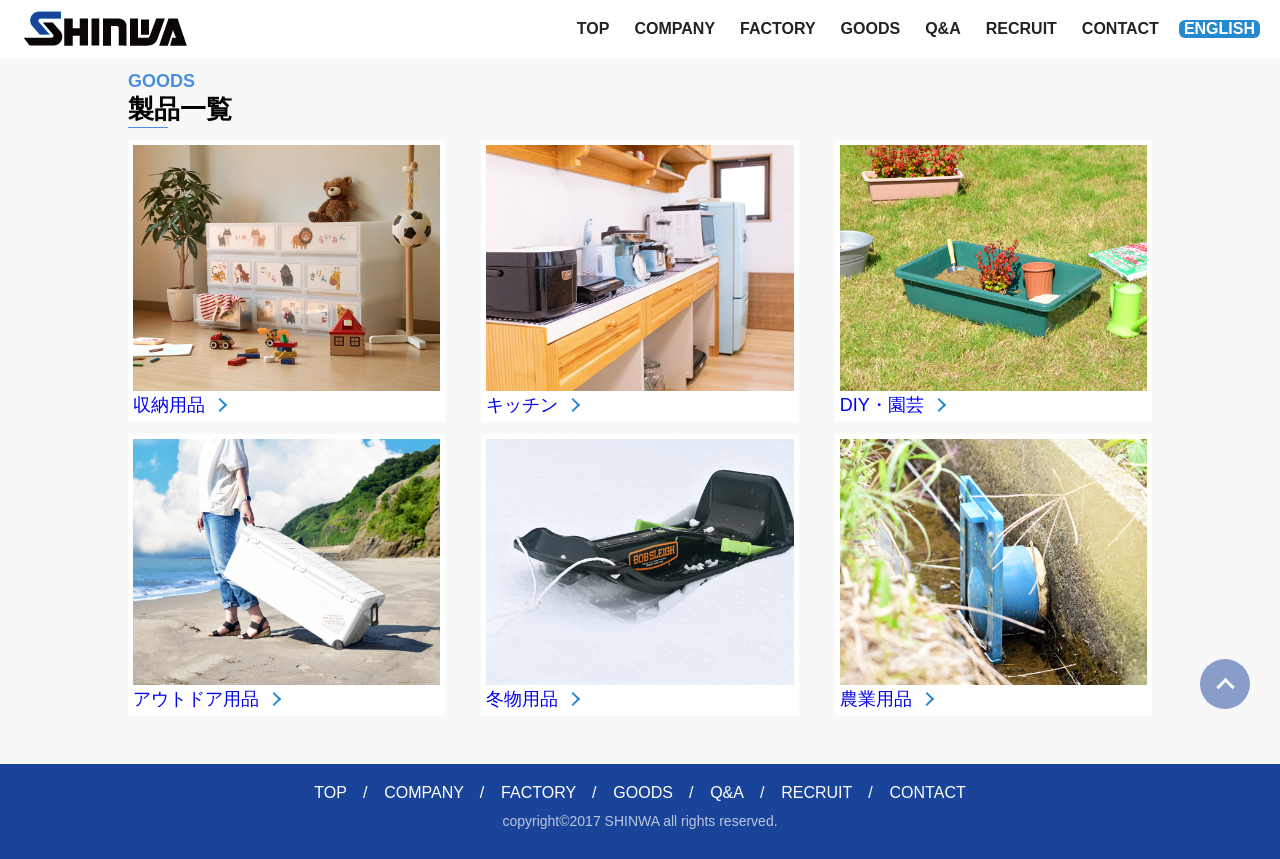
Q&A (943, 28)
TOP (593, 28)
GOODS (871, 28)
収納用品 (169, 405)
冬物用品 (522, 699)
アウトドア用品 (196, 699)
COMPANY (674, 28)
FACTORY (778, 28)
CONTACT (1120, 28)
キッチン (522, 405)
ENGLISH (1219, 28)
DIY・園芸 (882, 405)
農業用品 (876, 699)
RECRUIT (1021, 28)
